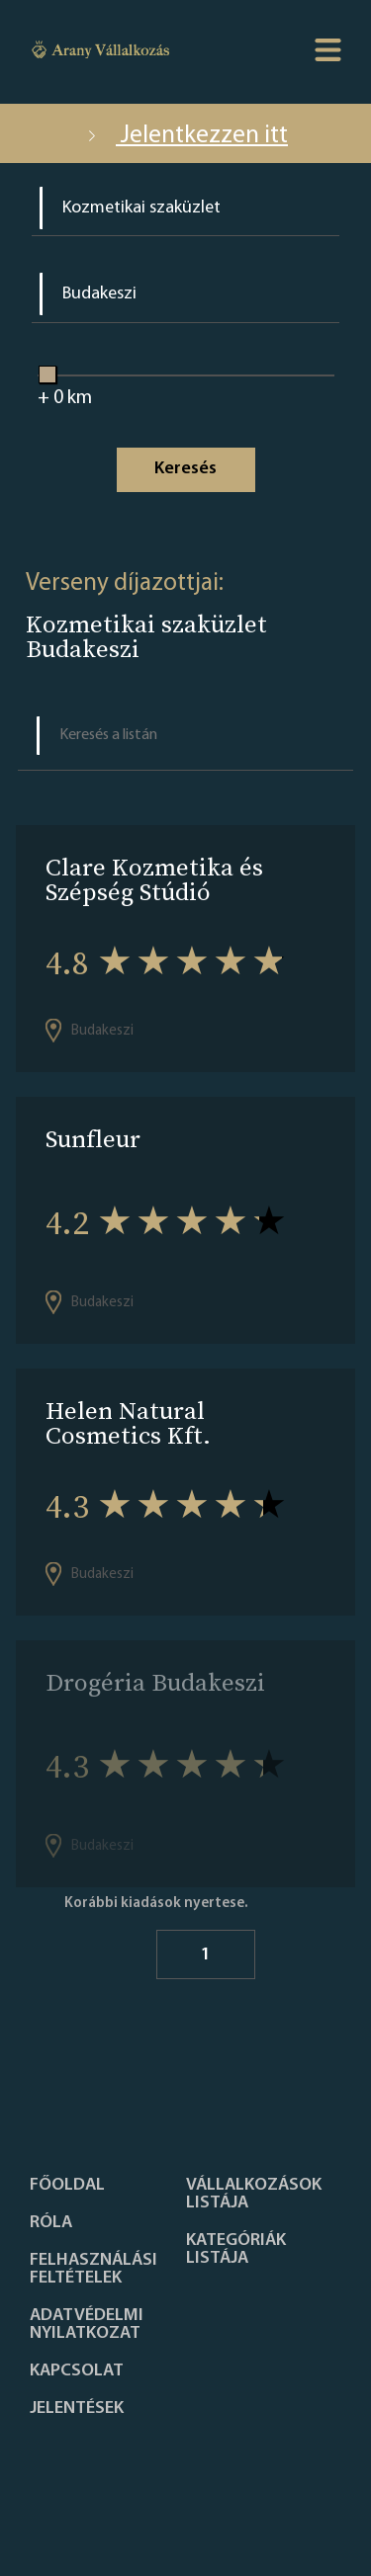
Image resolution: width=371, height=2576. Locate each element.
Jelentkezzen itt (185, 136)
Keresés (185, 468)
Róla (51, 2223)
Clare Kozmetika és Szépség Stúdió (154, 879)
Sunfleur (93, 1138)
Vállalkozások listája (254, 2194)
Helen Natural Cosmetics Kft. (128, 1423)
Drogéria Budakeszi (155, 1682)
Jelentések (77, 2409)
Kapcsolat (77, 2371)
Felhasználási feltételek (93, 2269)
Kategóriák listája (236, 2250)
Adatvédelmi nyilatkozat (86, 2325)
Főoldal (67, 2186)
